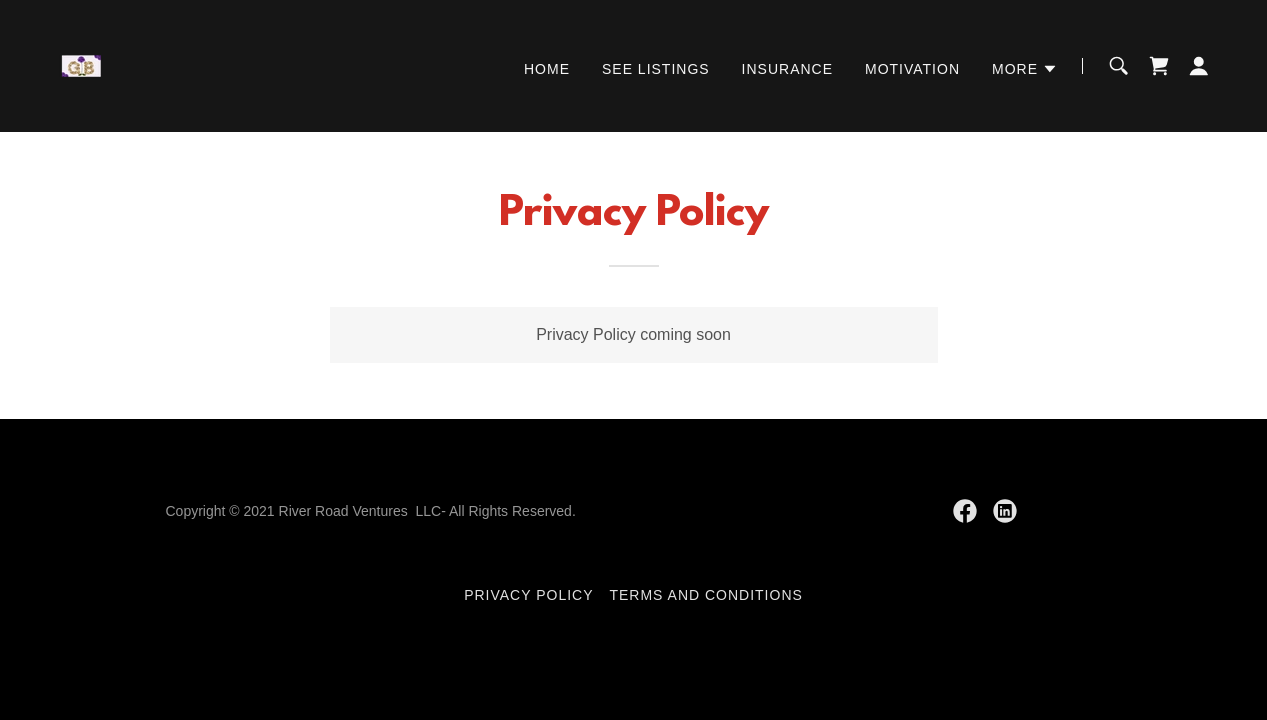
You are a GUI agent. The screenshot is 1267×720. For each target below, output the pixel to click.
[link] (85, 64)
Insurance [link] (787, 69)
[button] (1025, 69)
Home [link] (547, 69)
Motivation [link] (912, 69)
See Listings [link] (656, 69)
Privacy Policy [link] (528, 595)
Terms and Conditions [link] (705, 595)
